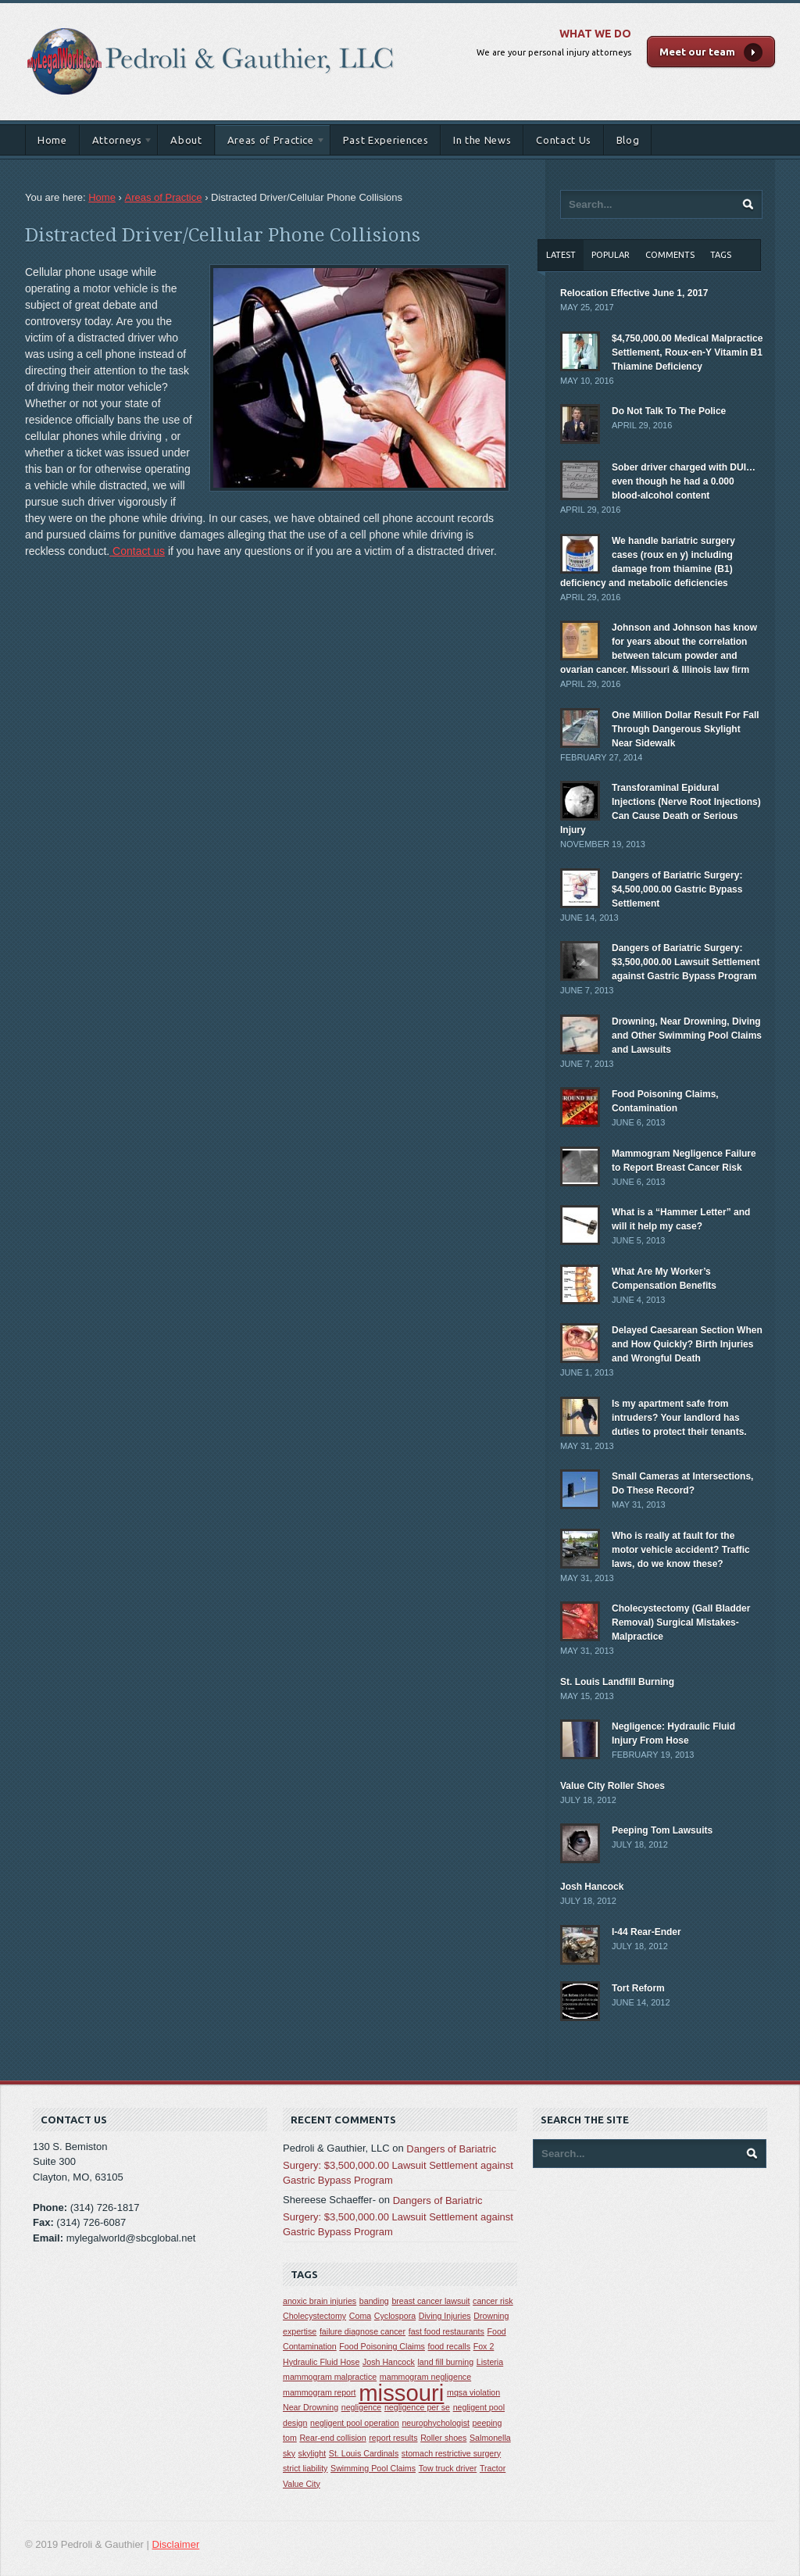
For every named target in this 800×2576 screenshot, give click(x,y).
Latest (561, 254)
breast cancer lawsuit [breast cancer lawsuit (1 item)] (430, 2301)
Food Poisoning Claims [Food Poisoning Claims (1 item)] (382, 2346)
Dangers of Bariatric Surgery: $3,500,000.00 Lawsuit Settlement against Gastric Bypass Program (685, 962)
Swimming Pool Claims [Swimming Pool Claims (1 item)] (373, 2468)
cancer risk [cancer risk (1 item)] (493, 2301)
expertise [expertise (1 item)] (299, 2331)
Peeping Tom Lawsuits (662, 1830)
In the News (482, 139)
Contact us (137, 551)
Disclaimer (176, 2544)
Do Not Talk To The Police (669, 411)
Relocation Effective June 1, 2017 (634, 293)
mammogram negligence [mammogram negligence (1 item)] (425, 2376)
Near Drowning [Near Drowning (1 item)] (310, 2407)
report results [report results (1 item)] (393, 2437)
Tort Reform (638, 1988)
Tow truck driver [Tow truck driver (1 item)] (448, 2468)
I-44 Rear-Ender (646, 1932)
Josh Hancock (591, 1886)
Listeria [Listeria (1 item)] (490, 2362)
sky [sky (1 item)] (289, 2453)
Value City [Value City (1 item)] (301, 2483)
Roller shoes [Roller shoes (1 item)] (443, 2437)
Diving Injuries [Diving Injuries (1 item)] (445, 2315)
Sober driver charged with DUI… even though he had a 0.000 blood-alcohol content (683, 481)
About (186, 139)
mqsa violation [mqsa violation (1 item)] (473, 2392)
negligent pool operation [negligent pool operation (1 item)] (354, 2423)
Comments (670, 254)
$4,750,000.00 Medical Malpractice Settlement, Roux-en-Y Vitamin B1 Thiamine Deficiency (687, 352)
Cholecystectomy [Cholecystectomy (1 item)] (314, 2315)
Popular (610, 254)
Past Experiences (385, 139)
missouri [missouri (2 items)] (401, 2393)
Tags (720, 254)
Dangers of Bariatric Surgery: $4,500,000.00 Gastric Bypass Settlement (677, 889)
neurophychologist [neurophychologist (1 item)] (436, 2423)
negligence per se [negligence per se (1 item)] (417, 2407)
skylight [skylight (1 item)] (312, 2453)
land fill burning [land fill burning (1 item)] (446, 2362)
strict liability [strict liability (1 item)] (305, 2468)
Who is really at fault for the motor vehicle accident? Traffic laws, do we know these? (681, 1549)
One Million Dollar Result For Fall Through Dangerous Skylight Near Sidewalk (685, 729)
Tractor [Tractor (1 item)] (492, 2468)
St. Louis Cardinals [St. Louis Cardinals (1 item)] (363, 2453)
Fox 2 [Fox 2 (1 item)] (484, 2346)
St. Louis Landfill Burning (617, 1681)
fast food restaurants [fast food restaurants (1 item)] (446, 2331)
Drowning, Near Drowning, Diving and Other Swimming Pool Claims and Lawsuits (687, 1035)
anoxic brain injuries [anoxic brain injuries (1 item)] (319, 2301)
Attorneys (117, 142)
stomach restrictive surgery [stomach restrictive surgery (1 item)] (451, 2453)
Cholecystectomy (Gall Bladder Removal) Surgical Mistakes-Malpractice (681, 1622)
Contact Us (563, 139)
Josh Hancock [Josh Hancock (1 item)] (388, 2362)
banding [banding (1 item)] (374, 2301)
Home (52, 139)
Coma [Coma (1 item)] (360, 2315)
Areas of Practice (270, 142)
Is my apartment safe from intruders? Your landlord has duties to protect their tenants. (679, 1417)
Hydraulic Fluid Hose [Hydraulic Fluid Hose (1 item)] (321, 2362)
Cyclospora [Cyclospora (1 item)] (395, 2315)
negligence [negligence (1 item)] (361, 2407)
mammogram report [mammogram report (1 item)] (319, 2392)
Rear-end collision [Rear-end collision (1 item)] (332, 2437)
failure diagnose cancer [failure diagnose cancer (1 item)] (362, 2331)
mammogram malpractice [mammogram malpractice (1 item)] (330, 2376)
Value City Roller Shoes (612, 1785)
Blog (628, 139)
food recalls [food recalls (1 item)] (449, 2346)
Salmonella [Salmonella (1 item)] (490, 2437)
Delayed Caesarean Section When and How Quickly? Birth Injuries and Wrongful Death (687, 1344)
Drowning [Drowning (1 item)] (491, 2315)
